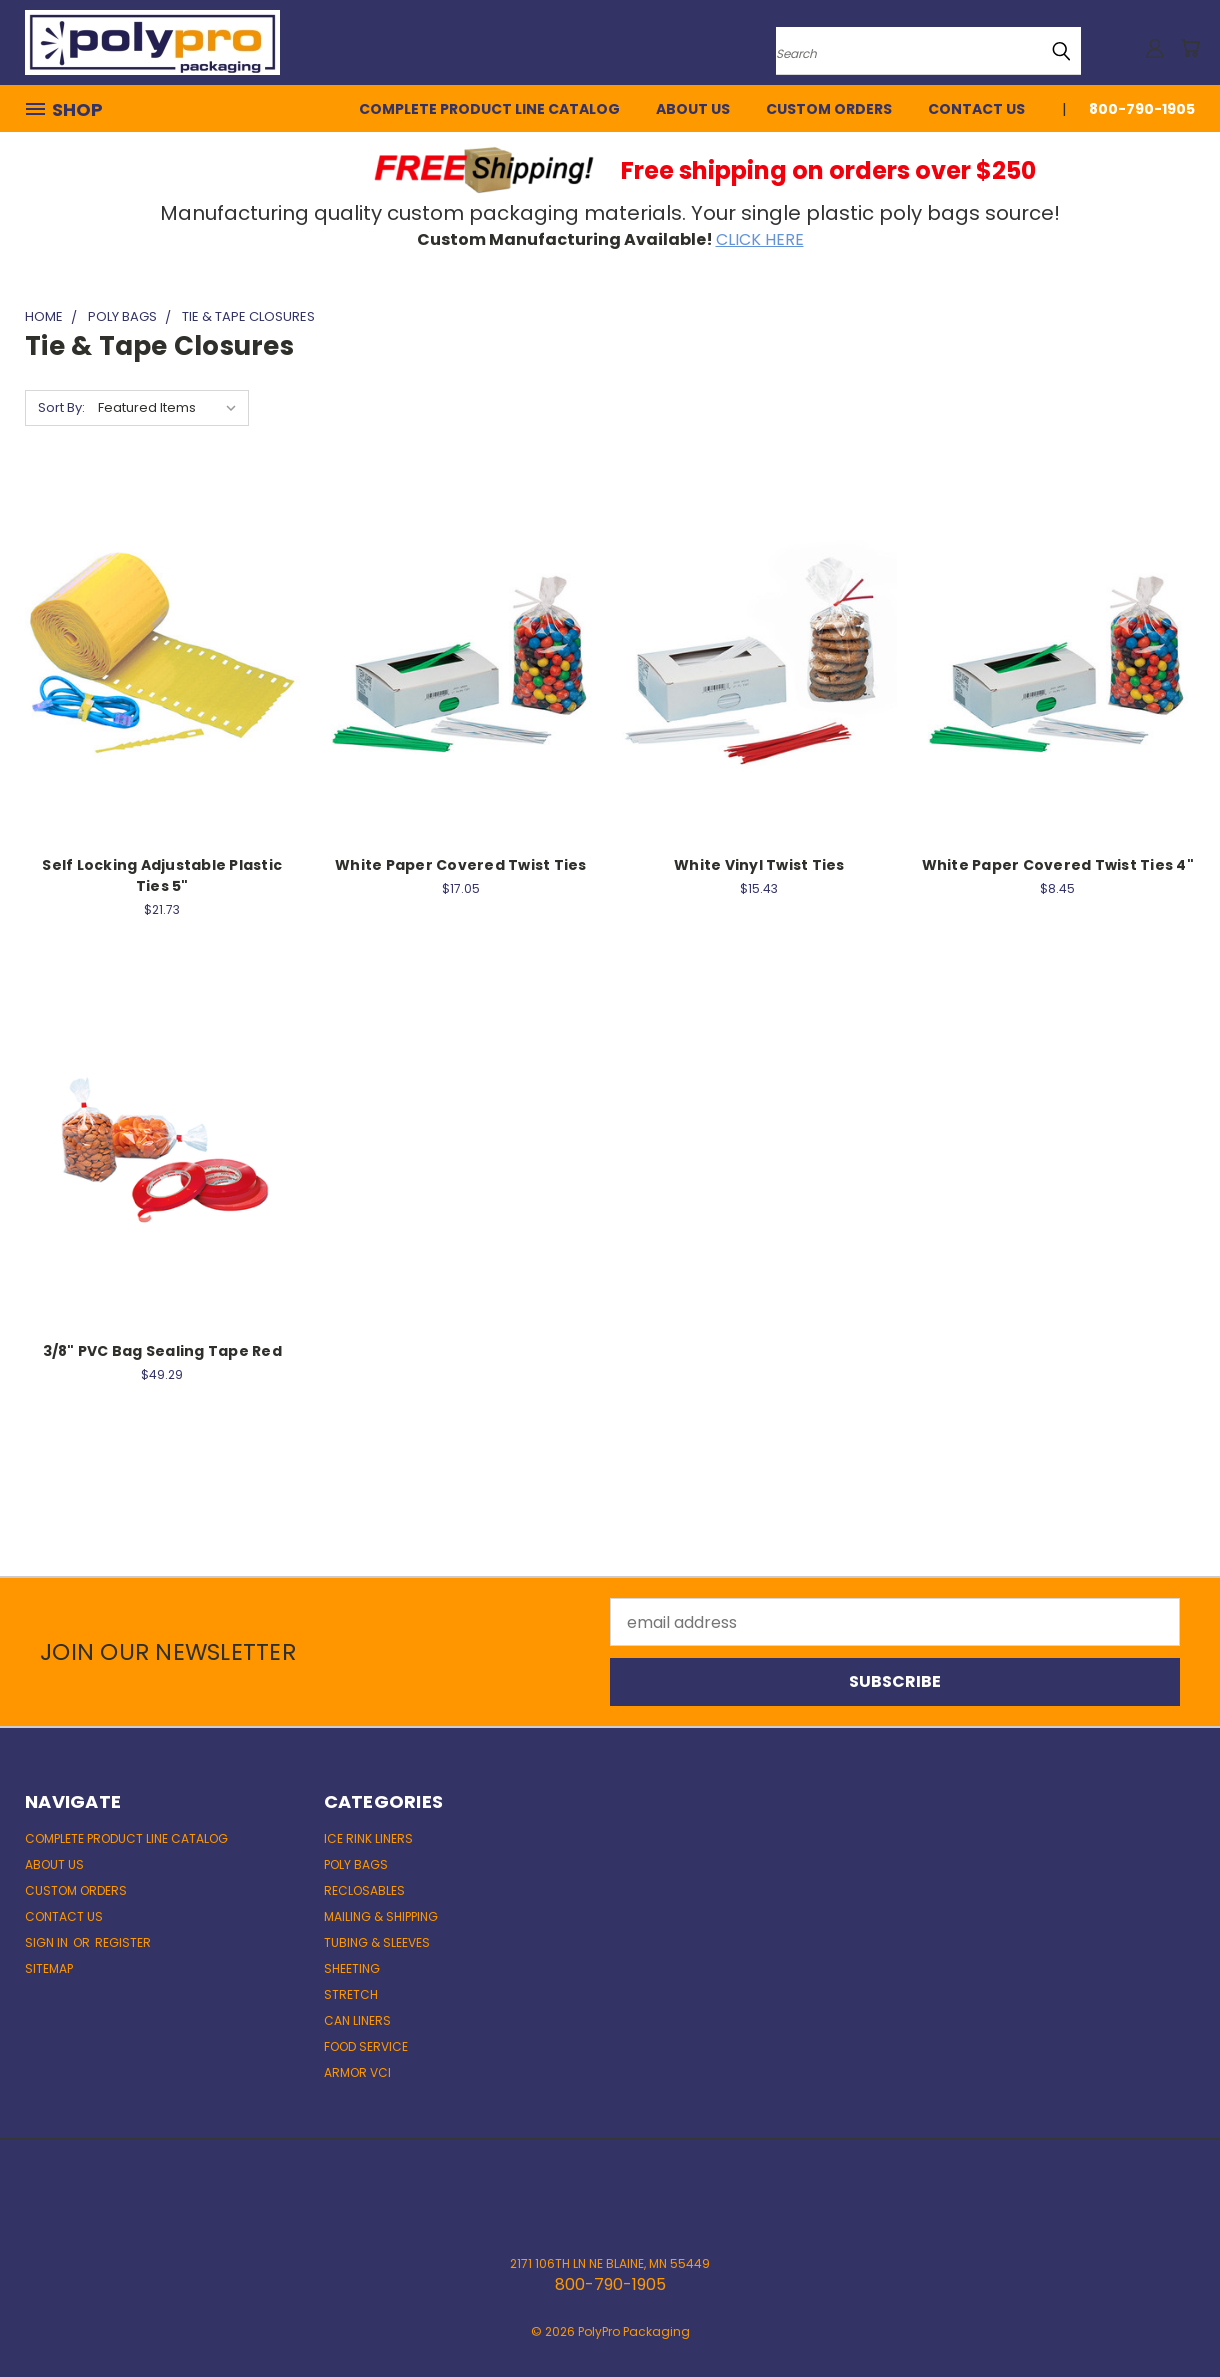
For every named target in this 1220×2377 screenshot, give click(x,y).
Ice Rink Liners (368, 1838)
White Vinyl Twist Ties (759, 865)
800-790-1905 (1142, 109)
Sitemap (49, 1968)
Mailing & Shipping (381, 1916)
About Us (693, 109)
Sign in (48, 1942)
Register (123, 1942)
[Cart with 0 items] (1190, 48)
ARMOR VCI (357, 2072)
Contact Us (976, 109)
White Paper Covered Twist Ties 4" (1058, 865)
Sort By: (61, 407)
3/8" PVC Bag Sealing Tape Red (162, 1351)
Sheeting (352, 1968)
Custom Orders (829, 109)
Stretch (351, 1994)
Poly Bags (356, 1864)
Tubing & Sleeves (377, 1942)
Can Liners (357, 2020)
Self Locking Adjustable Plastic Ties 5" (162, 875)
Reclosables (364, 1890)
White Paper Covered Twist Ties (461, 865)
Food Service (366, 2046)
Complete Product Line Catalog (489, 109)
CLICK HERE (760, 239)
